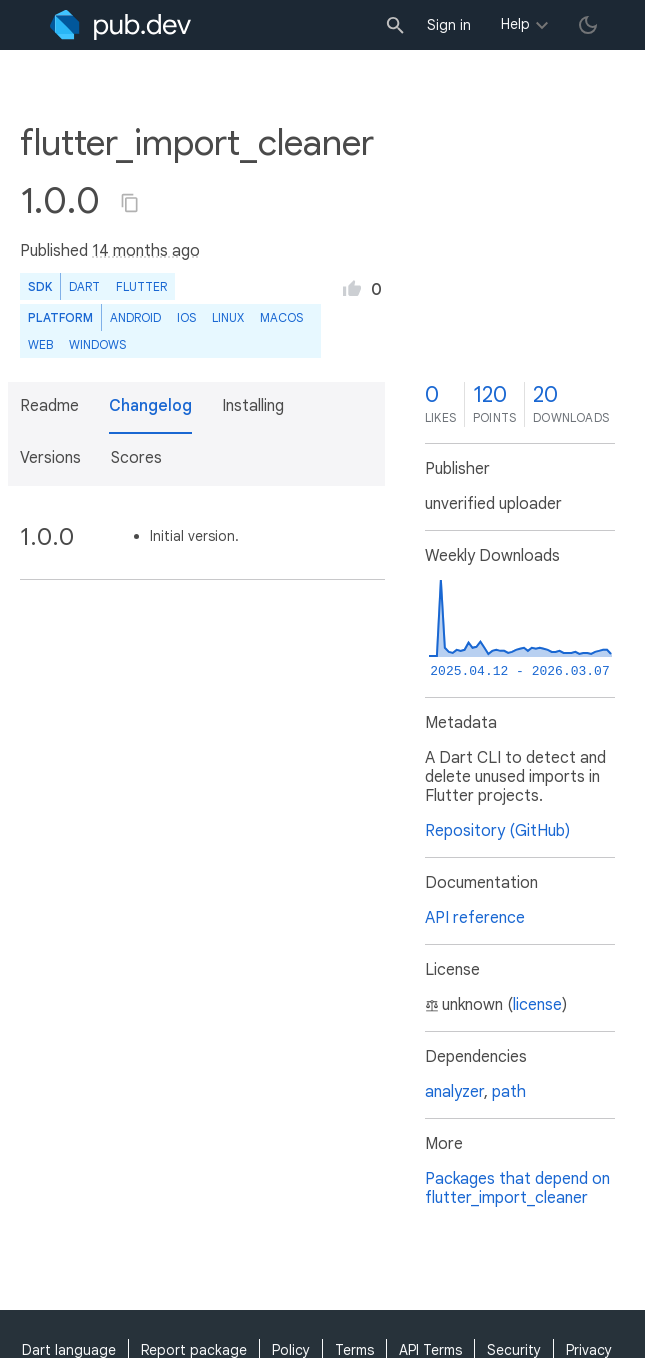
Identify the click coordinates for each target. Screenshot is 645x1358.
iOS (186, 317)
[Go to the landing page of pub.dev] (120, 25)
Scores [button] (136, 458)
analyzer (454, 1092)
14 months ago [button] (146, 251)
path (509, 1092)
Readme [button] (49, 406)
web (40, 344)
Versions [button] (50, 458)
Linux (228, 317)
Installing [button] (253, 406)
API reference (475, 918)
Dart (84, 286)
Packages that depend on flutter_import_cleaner (517, 1188)
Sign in (449, 25)
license (537, 1005)
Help (515, 24)
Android (135, 317)
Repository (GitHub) (497, 831)
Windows (97, 344)
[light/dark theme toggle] (588, 25)
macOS (281, 317)
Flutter (141, 286)
